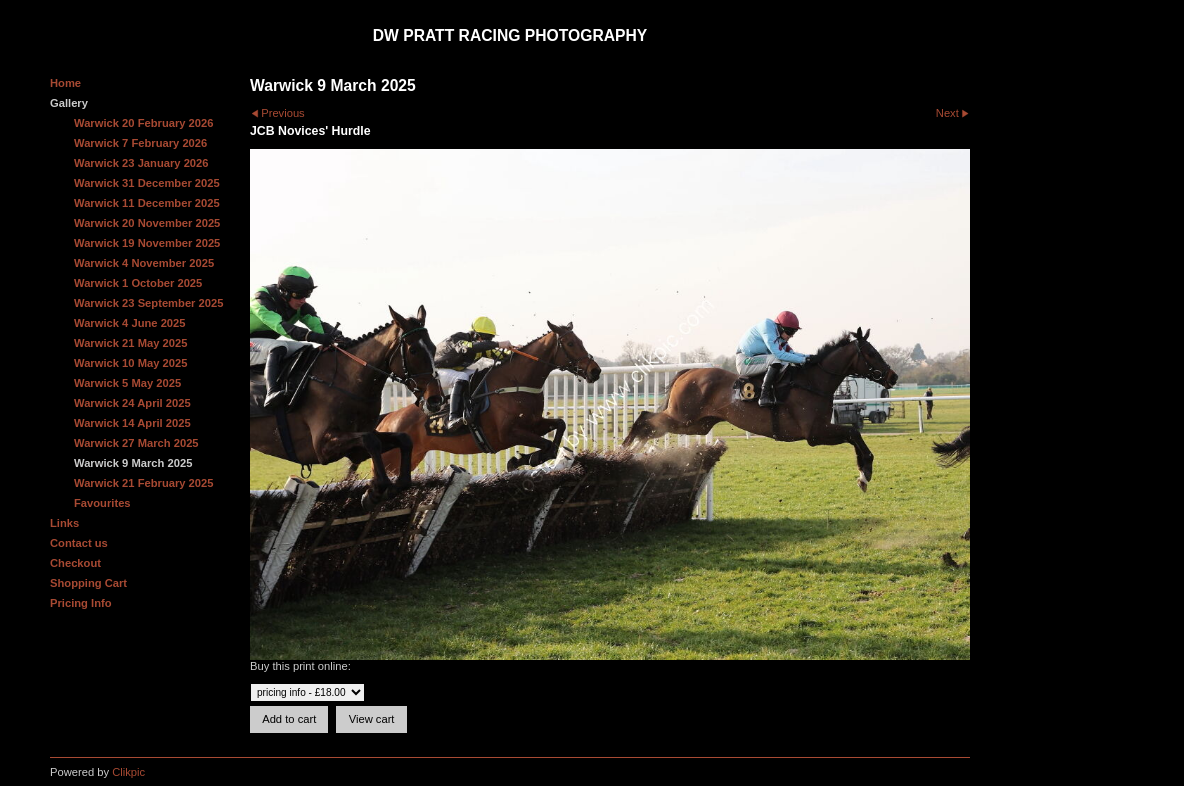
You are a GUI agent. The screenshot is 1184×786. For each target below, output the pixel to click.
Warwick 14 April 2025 (132, 423)
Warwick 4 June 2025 (130, 323)
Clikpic (128, 772)
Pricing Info (81, 603)
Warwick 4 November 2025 (144, 263)
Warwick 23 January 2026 (141, 163)
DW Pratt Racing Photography (510, 35)
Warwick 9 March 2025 (133, 463)
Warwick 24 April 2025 (132, 403)
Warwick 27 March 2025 (136, 443)
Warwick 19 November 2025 (147, 243)
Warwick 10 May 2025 (130, 363)
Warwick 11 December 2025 (147, 203)
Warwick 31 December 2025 (147, 183)
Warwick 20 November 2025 (147, 223)
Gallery (69, 103)
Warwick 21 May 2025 (130, 343)
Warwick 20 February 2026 (144, 123)
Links (64, 523)
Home (65, 83)
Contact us (79, 543)
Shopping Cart (88, 583)
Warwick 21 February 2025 (144, 483)
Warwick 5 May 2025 (127, 383)
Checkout (75, 563)
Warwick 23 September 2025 (148, 303)
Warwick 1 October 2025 (138, 283)
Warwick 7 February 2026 (140, 143)
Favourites (102, 503)
